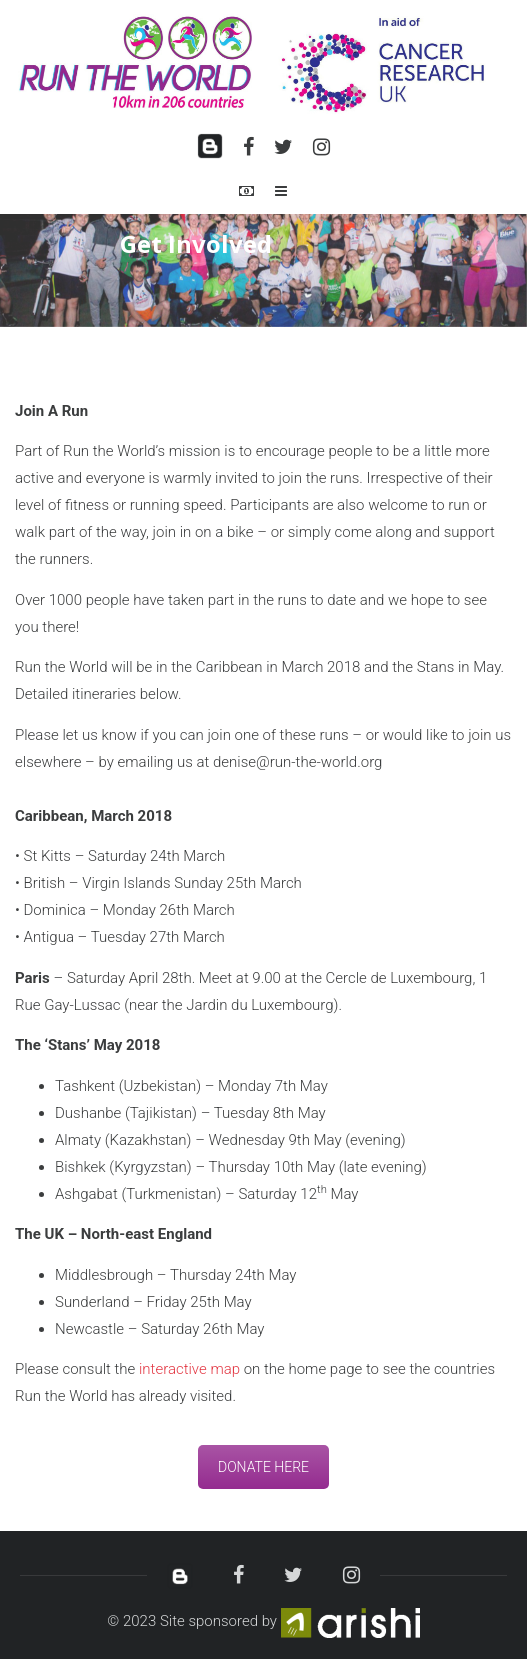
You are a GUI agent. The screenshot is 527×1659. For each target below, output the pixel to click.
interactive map (189, 1369)
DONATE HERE (263, 1467)
